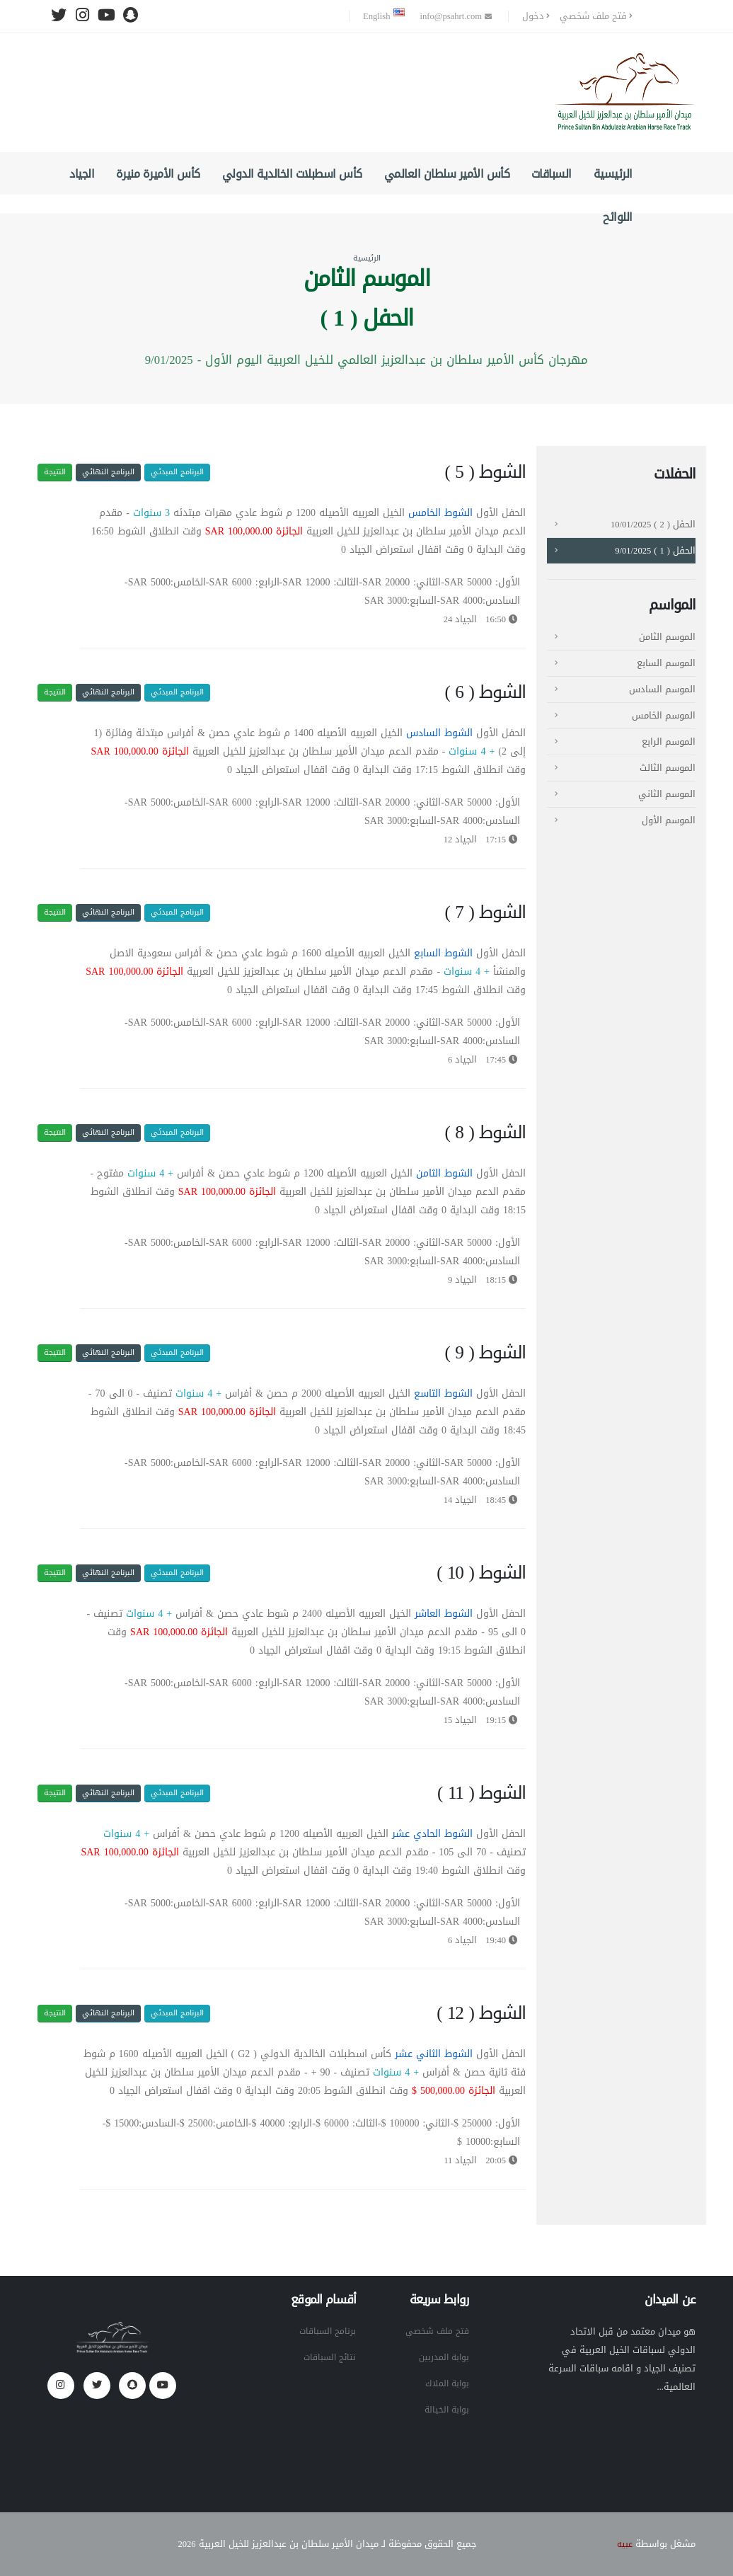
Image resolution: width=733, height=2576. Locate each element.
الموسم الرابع (669, 741)
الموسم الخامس (664, 715)
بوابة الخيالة (445, 2409)
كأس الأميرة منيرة (158, 174)
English (383, 16)
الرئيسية (613, 174)
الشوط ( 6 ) (485, 692)
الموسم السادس (662, 689)
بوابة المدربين (442, 2357)
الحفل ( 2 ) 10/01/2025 (653, 524)
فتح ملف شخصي (596, 16)
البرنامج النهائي (108, 471)
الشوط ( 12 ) (481, 2013)
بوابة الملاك (445, 2383)
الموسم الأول (669, 820)
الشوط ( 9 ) (485, 1353)
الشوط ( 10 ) (481, 1573)
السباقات (551, 174)
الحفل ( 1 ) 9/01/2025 (655, 550)
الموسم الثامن (667, 637)
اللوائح (618, 217)
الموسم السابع (666, 663)
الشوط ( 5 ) (485, 472)
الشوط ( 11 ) (481, 1793)
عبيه (624, 2544)
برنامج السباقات (325, 2331)
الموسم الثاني (667, 794)
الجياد (81, 174)
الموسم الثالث (668, 768)
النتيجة (55, 471)
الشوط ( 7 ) (485, 912)
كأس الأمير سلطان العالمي (447, 174)
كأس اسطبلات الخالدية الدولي (292, 174)
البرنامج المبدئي (177, 471)
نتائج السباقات (327, 2357)
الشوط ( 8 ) (485, 1133)
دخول (536, 16)
